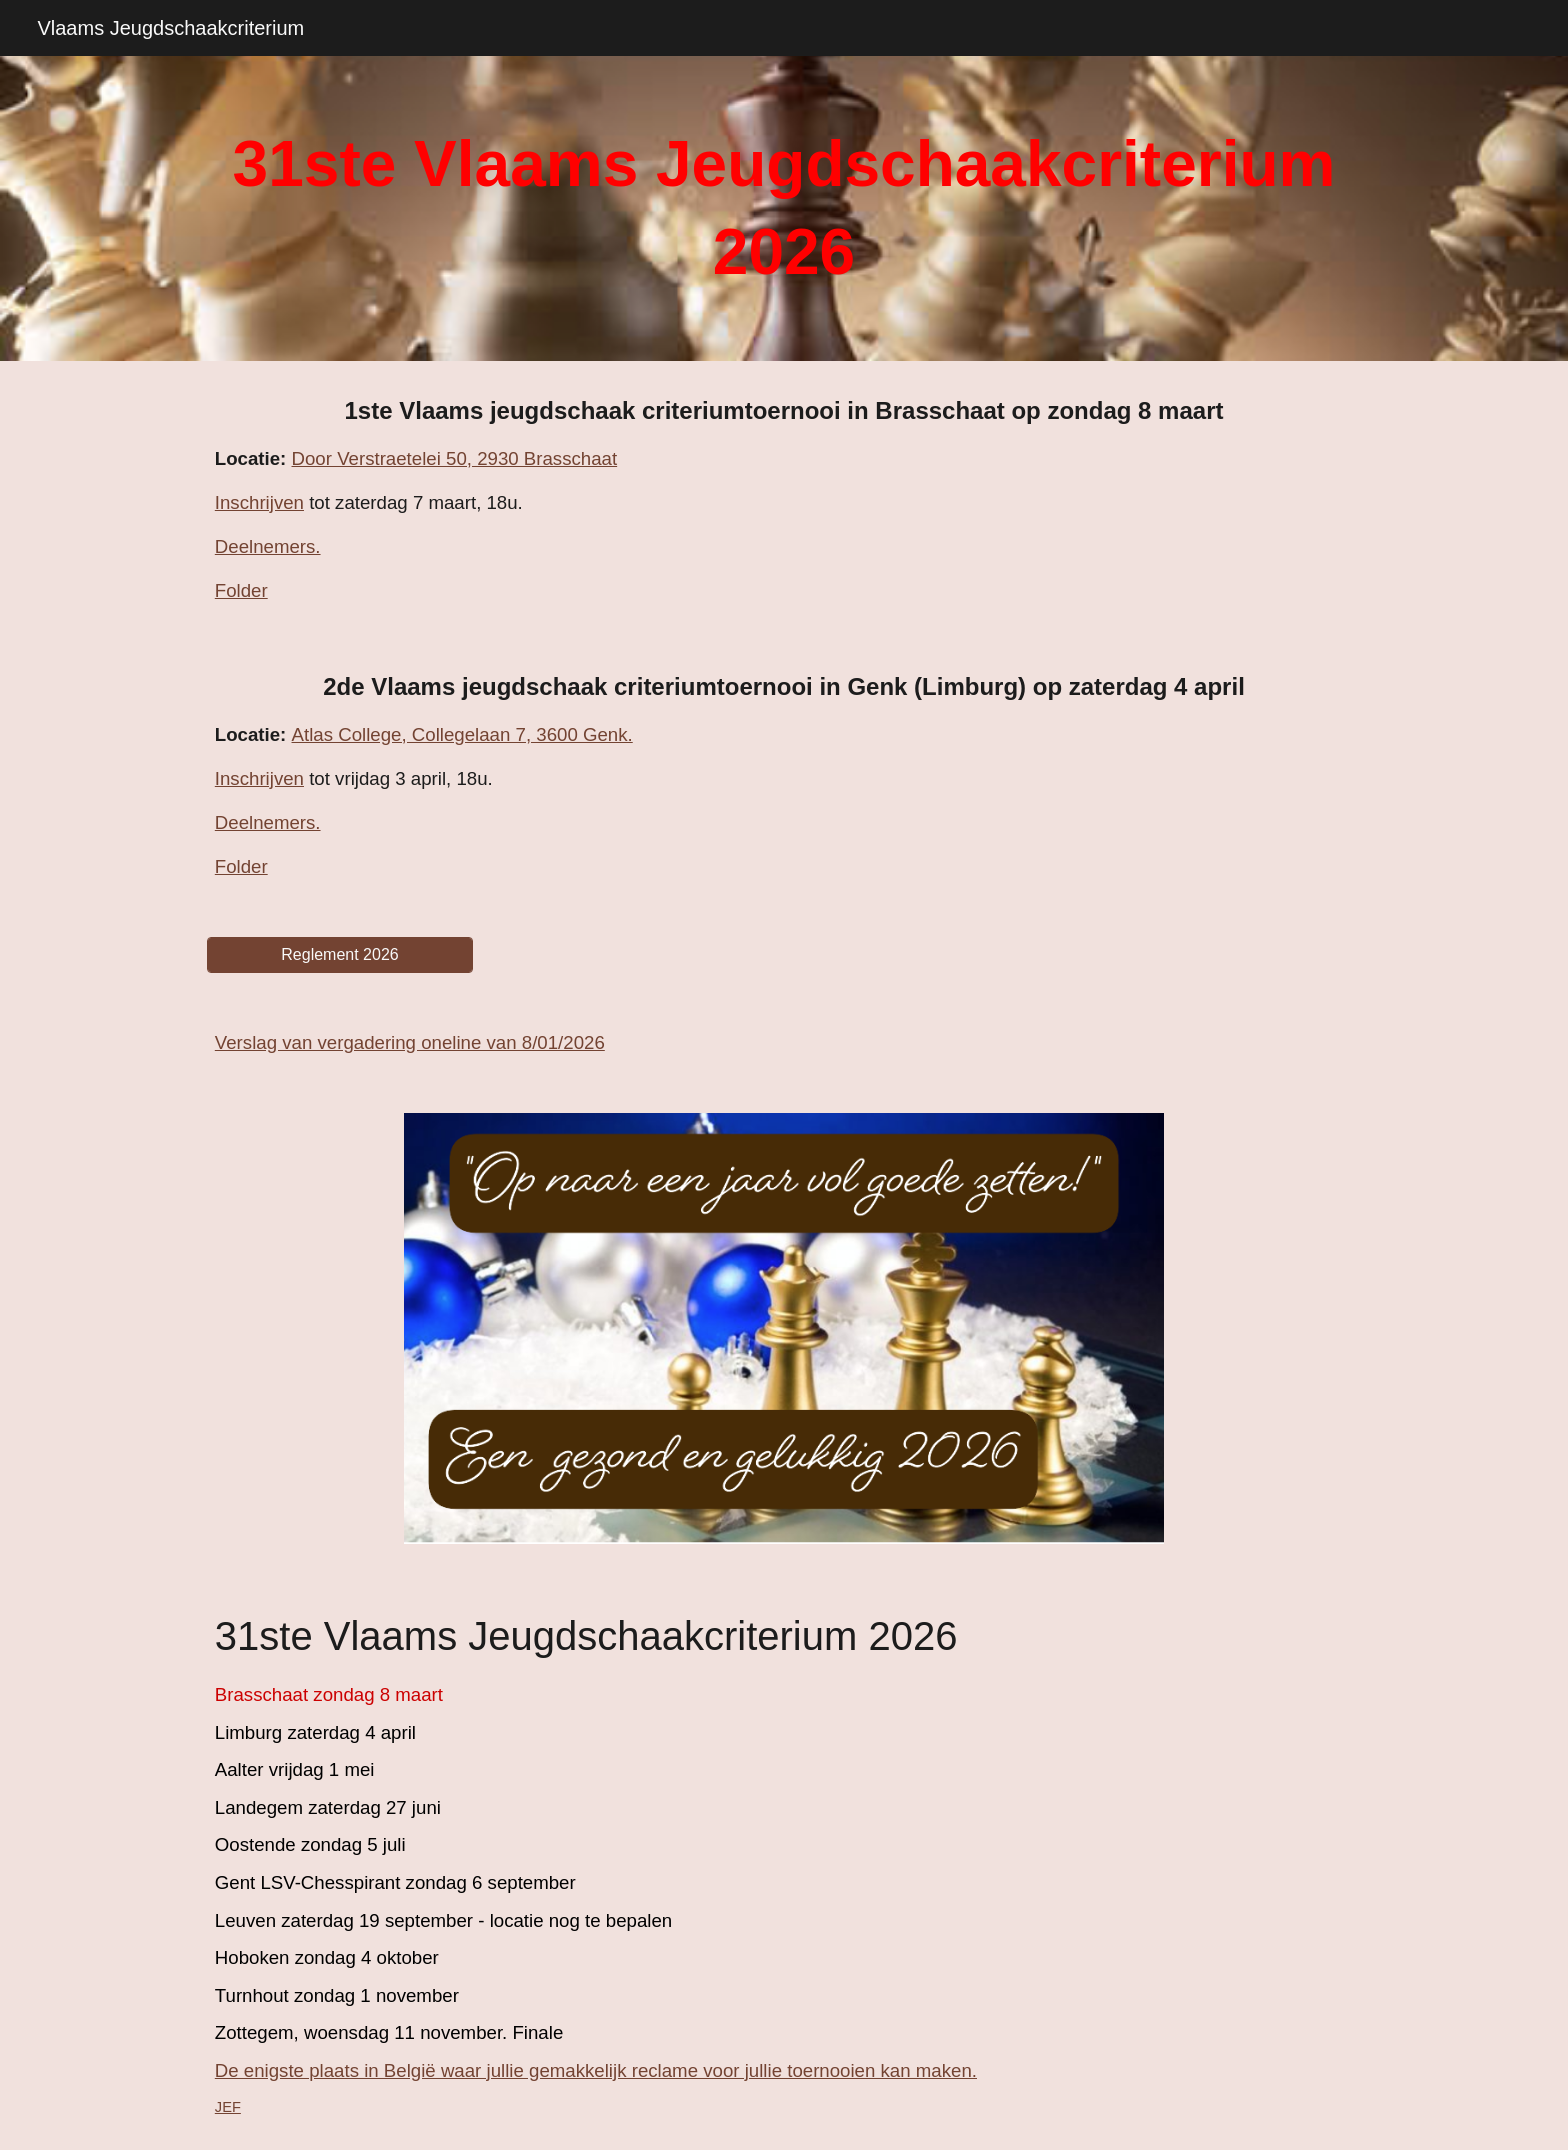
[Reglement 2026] (340, 955)
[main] (784, 208)
